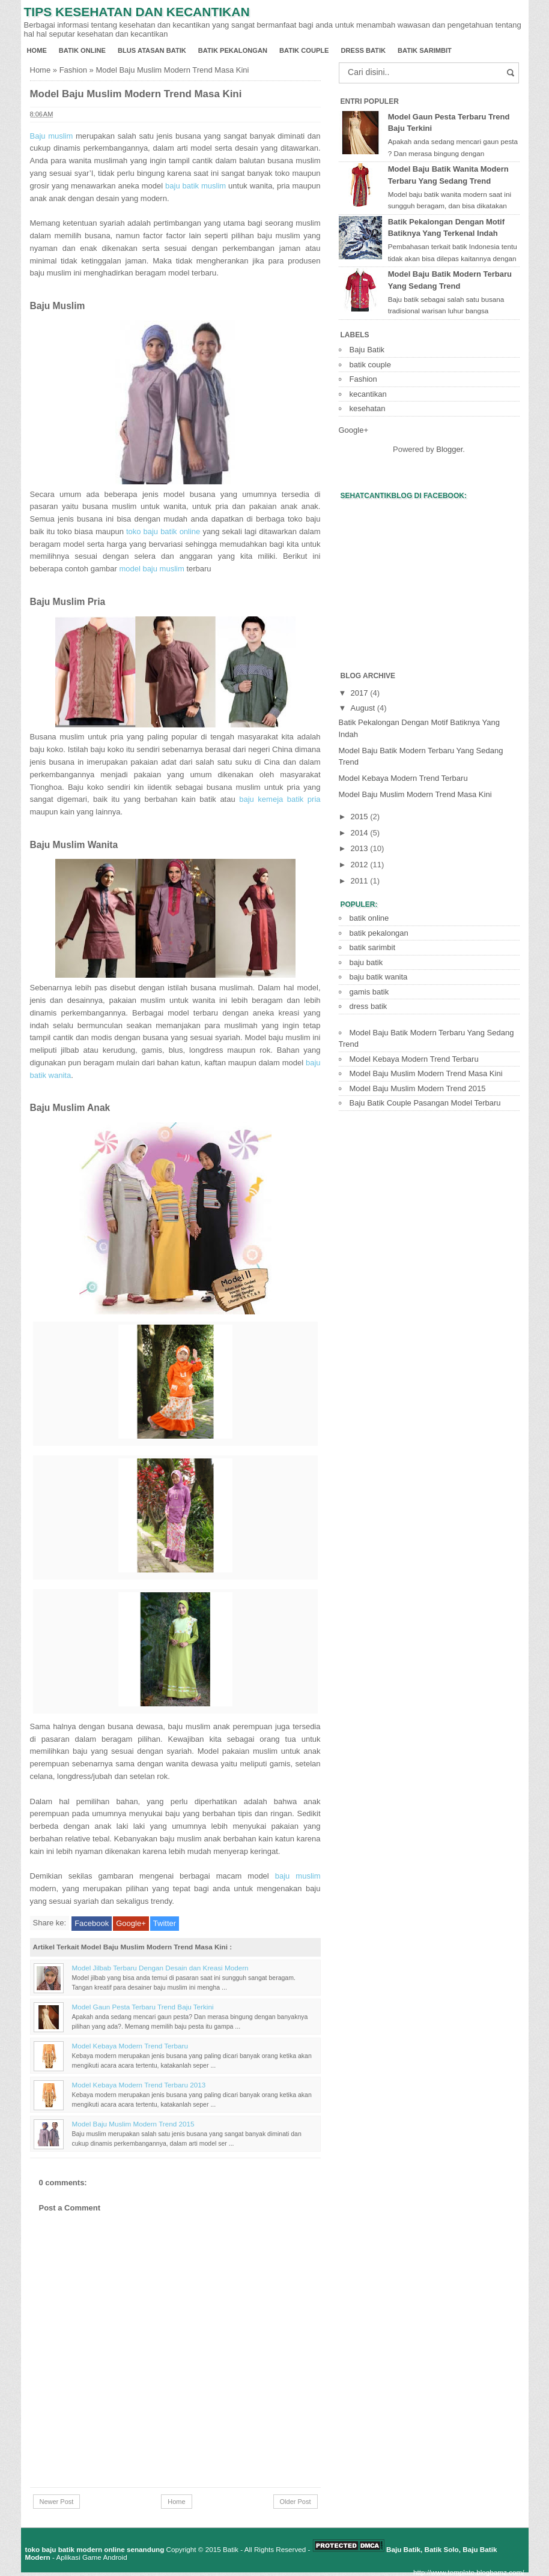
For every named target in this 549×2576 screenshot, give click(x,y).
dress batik (363, 50)
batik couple (304, 50)
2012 (361, 864)
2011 (361, 880)
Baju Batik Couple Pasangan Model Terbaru (425, 1102)
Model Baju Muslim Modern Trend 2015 (133, 2124)
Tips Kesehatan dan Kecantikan (137, 12)
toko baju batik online (163, 531)
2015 (361, 816)
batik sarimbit (425, 50)
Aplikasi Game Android (91, 2557)
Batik (230, 2549)
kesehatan (368, 408)
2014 (361, 832)
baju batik (366, 962)
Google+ (131, 1923)
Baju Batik (367, 349)
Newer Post (57, 2501)
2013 (361, 848)
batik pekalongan (232, 50)
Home (37, 50)
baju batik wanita (379, 976)
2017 (361, 692)
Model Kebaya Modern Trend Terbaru (130, 2046)
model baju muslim (151, 568)
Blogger (449, 449)
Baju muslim (51, 135)
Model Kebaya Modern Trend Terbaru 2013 (139, 2085)
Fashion (73, 69)
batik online (82, 50)
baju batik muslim (195, 185)
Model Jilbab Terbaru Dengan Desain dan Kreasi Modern (160, 1968)
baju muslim (298, 1875)
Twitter (164, 1923)
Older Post (295, 2501)
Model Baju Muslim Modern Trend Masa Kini (136, 94)
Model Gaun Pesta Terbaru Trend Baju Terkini (143, 2007)
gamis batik (369, 991)
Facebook (91, 1923)
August (364, 707)
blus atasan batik (152, 50)
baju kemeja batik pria (279, 799)
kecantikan (368, 394)
